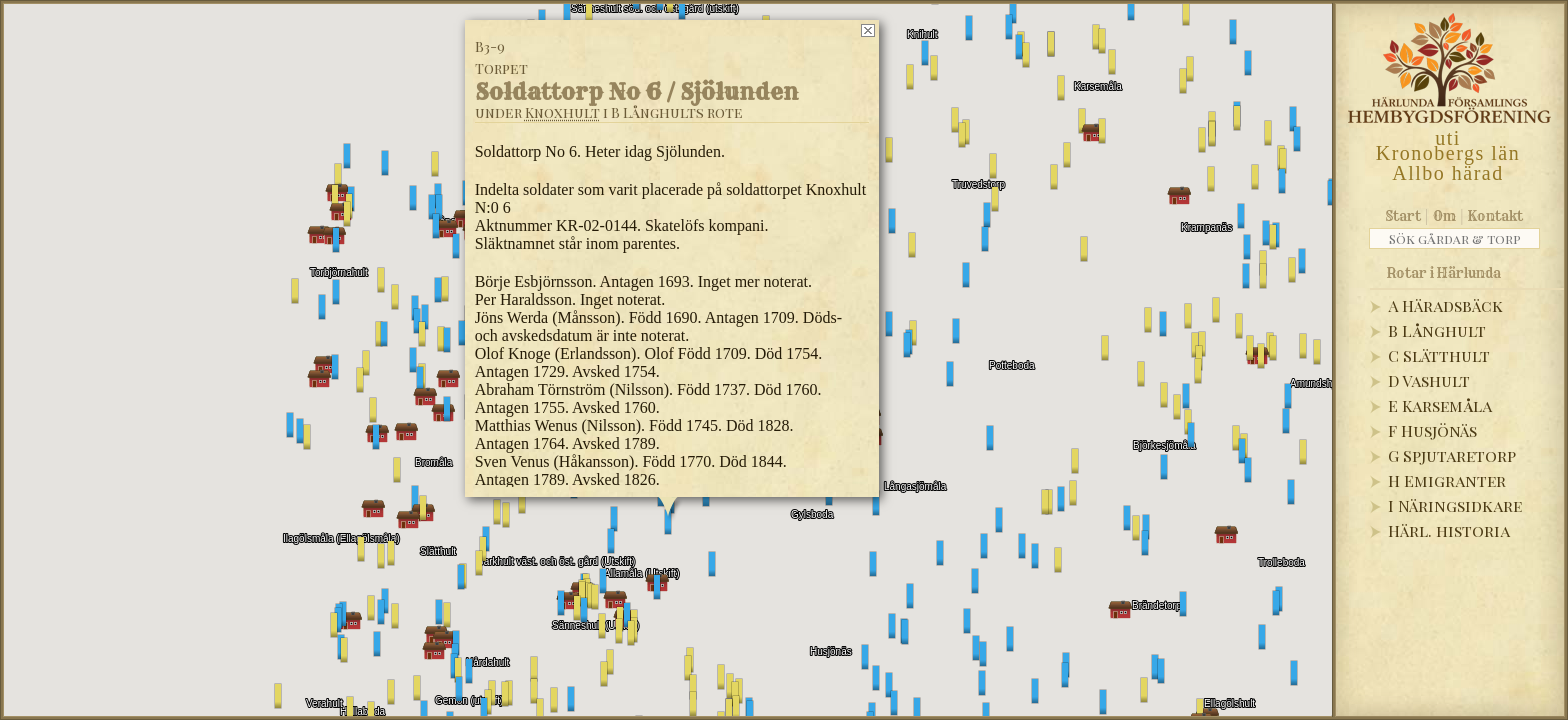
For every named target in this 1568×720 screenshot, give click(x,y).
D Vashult (1429, 380)
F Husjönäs (1432, 430)
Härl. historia (1449, 530)
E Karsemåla (1440, 405)
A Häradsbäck (1445, 305)
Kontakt (1495, 216)
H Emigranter (1447, 480)
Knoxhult (562, 112)
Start (1403, 216)
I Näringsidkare (1455, 505)
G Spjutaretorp (1452, 455)
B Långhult (1437, 330)
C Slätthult (1439, 355)
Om (1444, 216)
